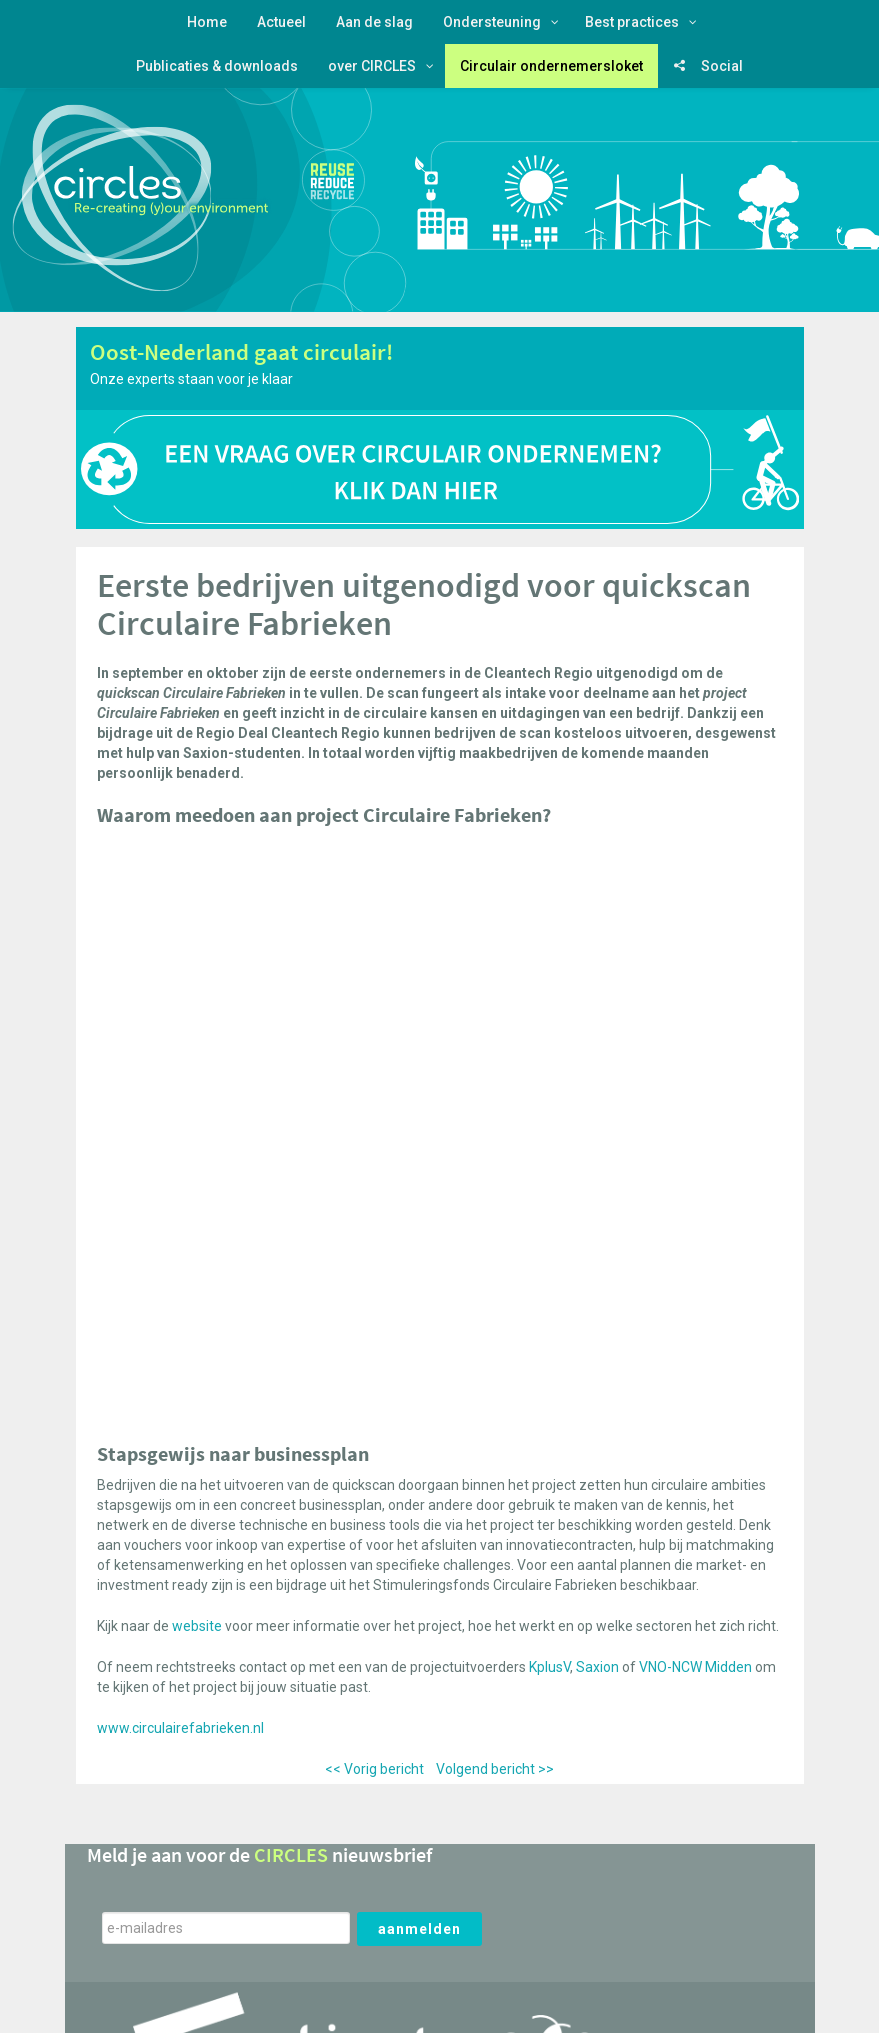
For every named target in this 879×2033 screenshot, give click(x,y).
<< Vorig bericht (374, 1769)
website (197, 1626)
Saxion (597, 1667)
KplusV (549, 1667)
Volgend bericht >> (495, 1769)
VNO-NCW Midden (695, 1667)
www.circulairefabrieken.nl (180, 1728)
